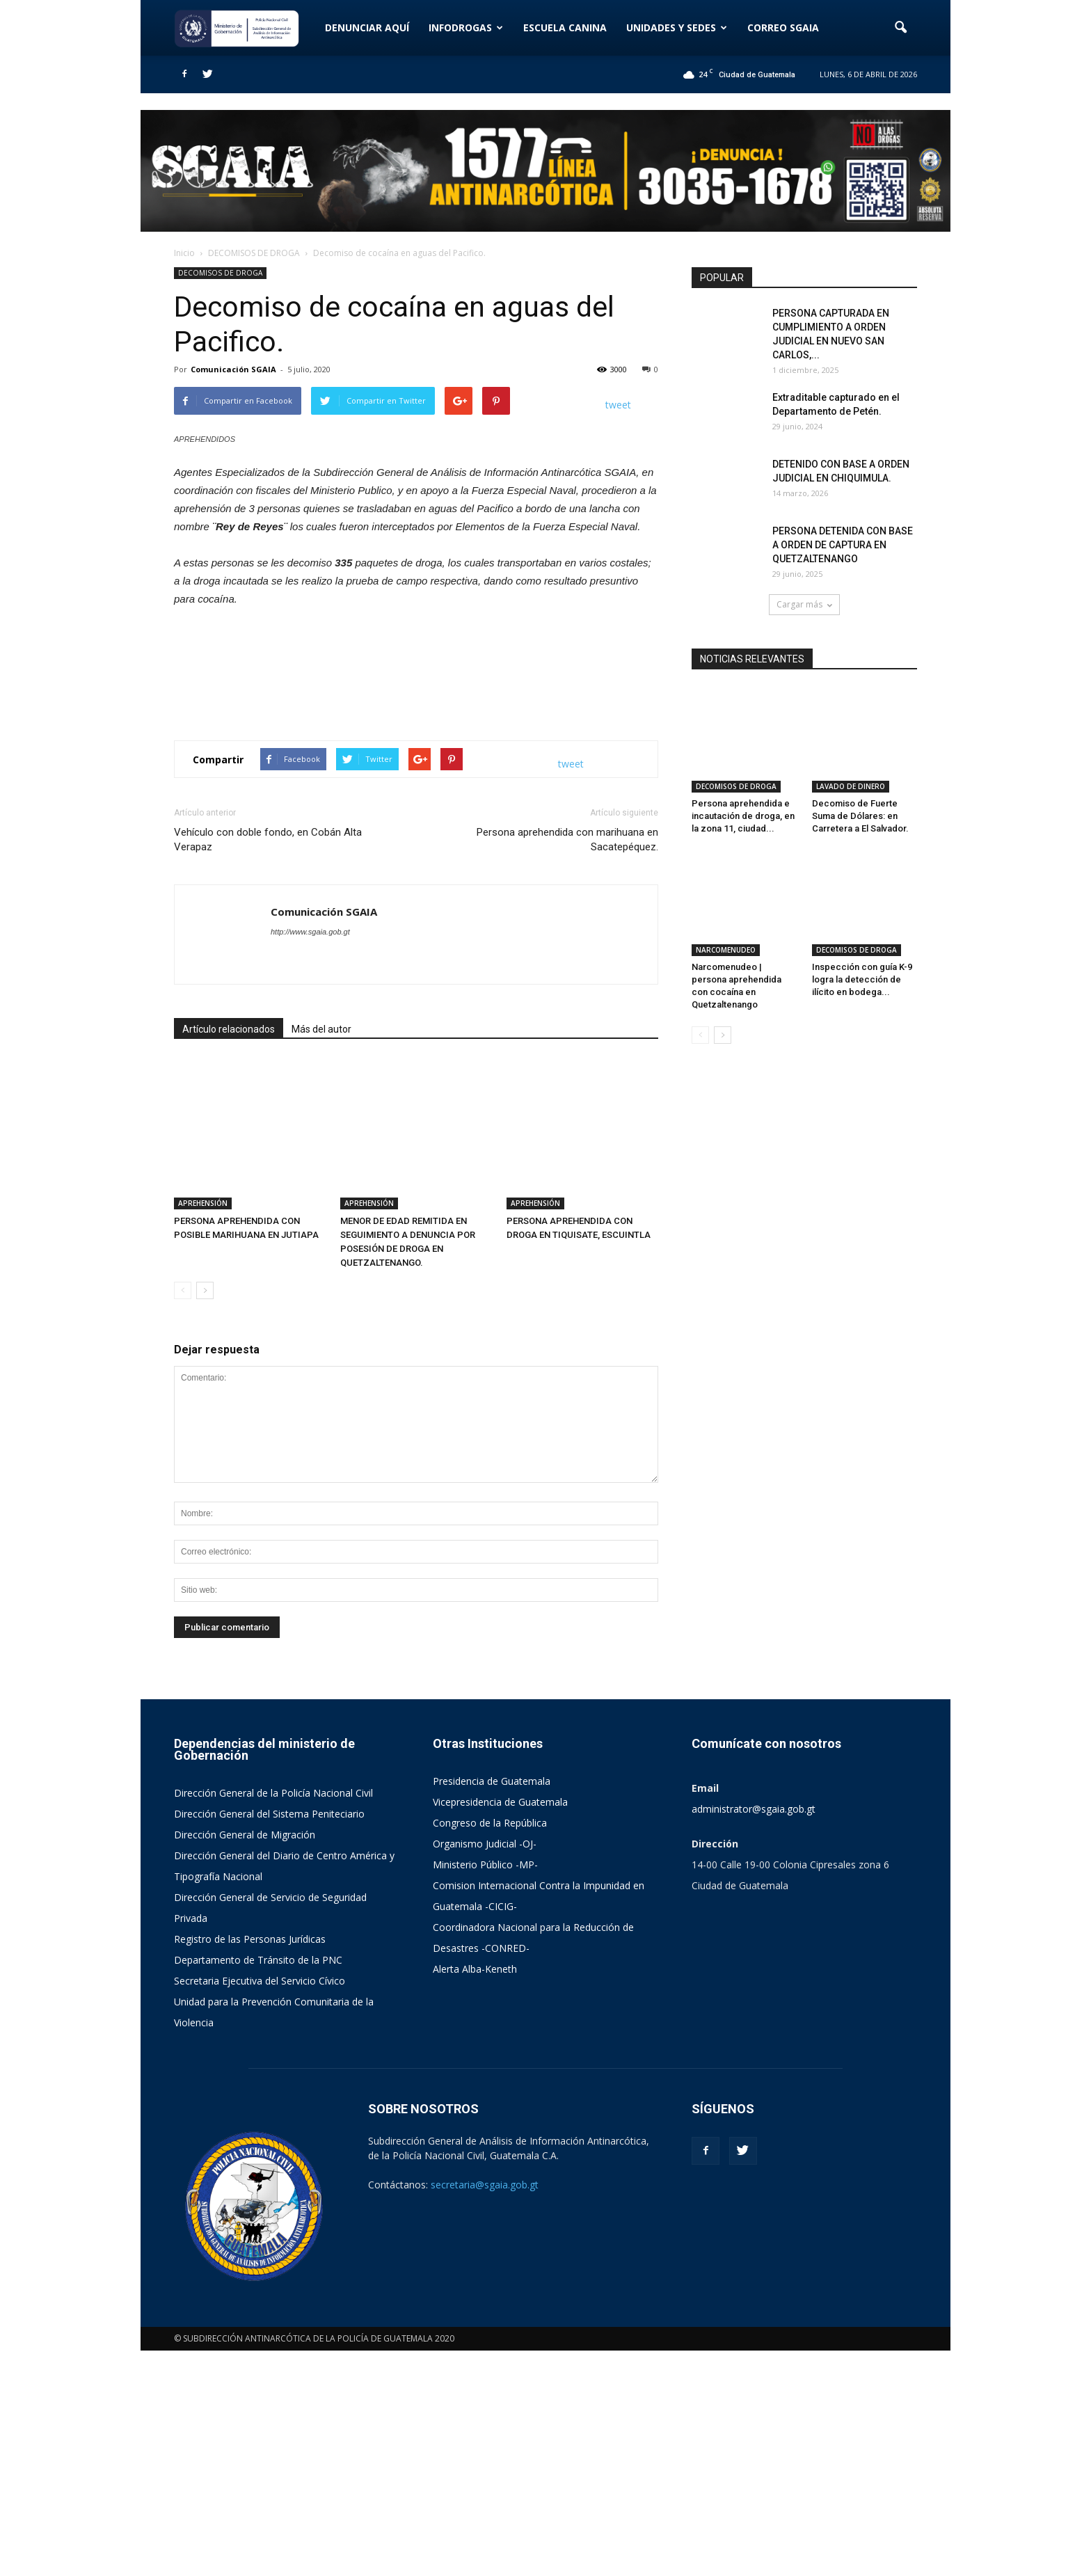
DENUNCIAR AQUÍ (367, 27)
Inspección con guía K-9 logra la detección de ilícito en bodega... (862, 913)
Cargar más (804, 604)
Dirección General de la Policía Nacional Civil (273, 2018)
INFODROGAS (466, 27)
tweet (618, 404)
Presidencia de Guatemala (491, 2006)
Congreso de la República (490, 2048)
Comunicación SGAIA (233, 369)
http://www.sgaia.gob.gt (310, 1204)
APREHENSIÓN (203, 1428)
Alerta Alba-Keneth (475, 2194)
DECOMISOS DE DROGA (220, 273)
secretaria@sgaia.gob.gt (485, 2410)
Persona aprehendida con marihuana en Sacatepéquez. (567, 1112)
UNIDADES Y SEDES (676, 27)
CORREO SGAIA (783, 27)
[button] (900, 28)
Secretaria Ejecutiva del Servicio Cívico (259, 2206)
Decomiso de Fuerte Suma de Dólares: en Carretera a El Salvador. (860, 783)
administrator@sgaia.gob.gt (753, 2034)
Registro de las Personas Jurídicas (250, 2164)
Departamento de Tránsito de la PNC (258, 2185)
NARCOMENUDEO (726, 884)
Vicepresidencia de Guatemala (500, 2027)
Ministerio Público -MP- (485, 2090)
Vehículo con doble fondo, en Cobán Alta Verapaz (268, 1112)
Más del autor (321, 1301)
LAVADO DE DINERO (850, 753)
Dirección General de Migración (244, 2060)
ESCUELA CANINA (565, 27)
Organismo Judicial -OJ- (484, 2069)
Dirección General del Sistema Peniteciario (269, 2039)
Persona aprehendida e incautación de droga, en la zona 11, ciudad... (743, 783)
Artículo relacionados (228, 1301)
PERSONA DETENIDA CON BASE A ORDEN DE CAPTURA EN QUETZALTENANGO (842, 544)
